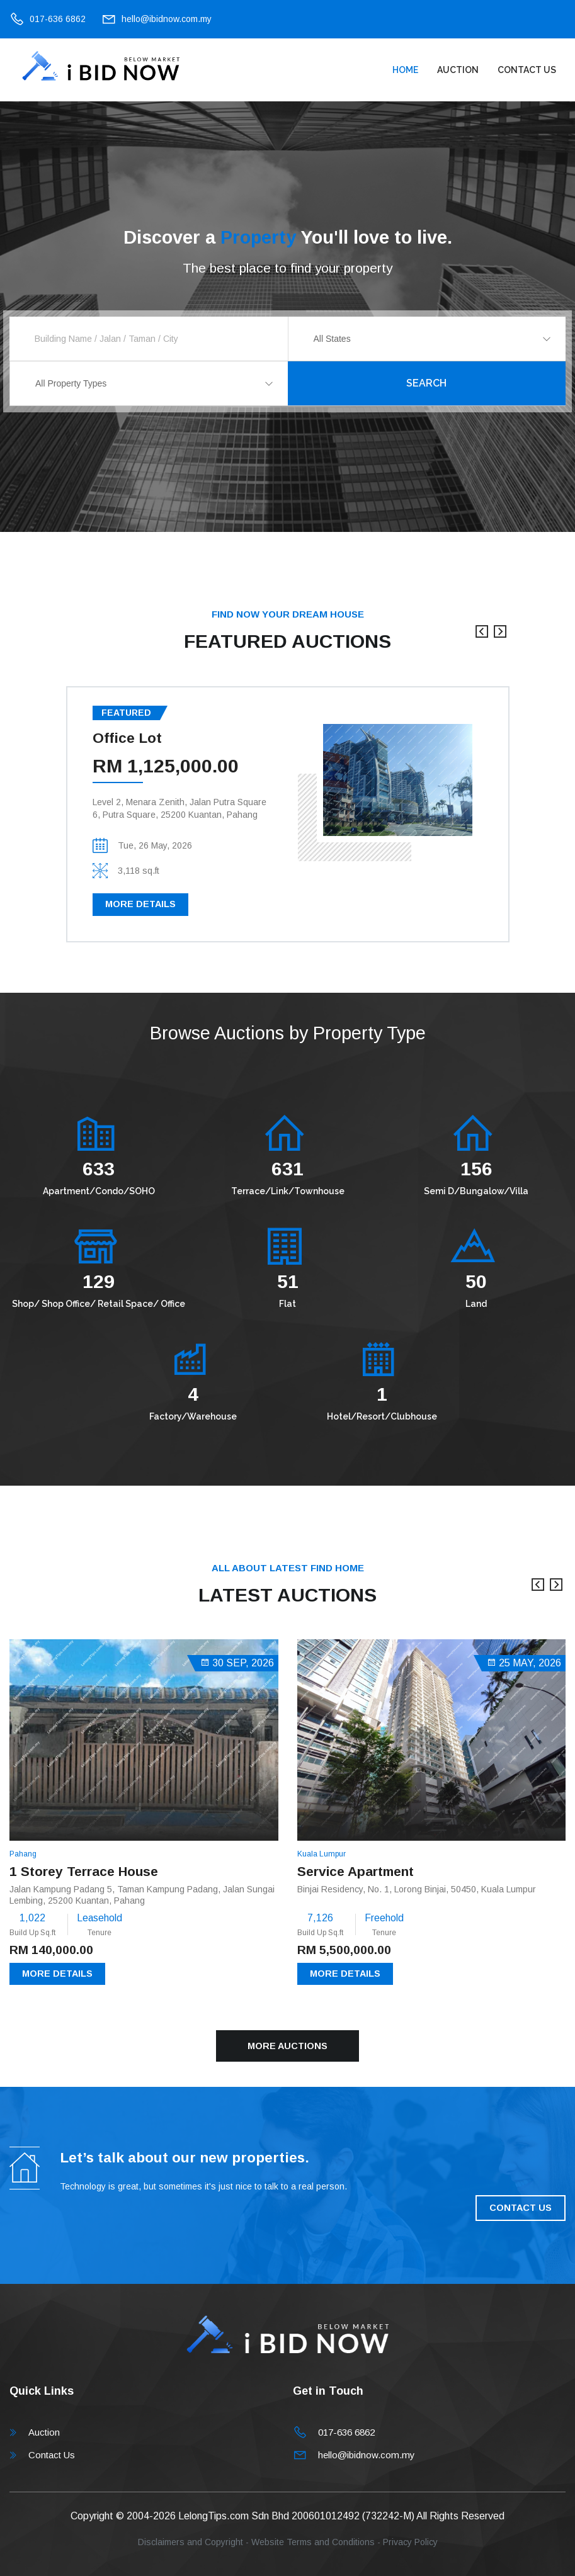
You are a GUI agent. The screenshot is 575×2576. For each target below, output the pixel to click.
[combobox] (427, 339)
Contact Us (527, 70)
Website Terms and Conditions (313, 2542)
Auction (458, 70)
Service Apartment (355, 1871)
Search (426, 383)
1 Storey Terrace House (83, 1871)
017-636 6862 (58, 19)
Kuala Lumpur (321, 1854)
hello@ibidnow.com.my (167, 19)
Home (405, 70)
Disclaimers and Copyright (190, 2542)
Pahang (23, 1854)
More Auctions (287, 2046)
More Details (140, 904)
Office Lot (127, 738)
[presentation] (482, 638)
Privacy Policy (410, 2542)
